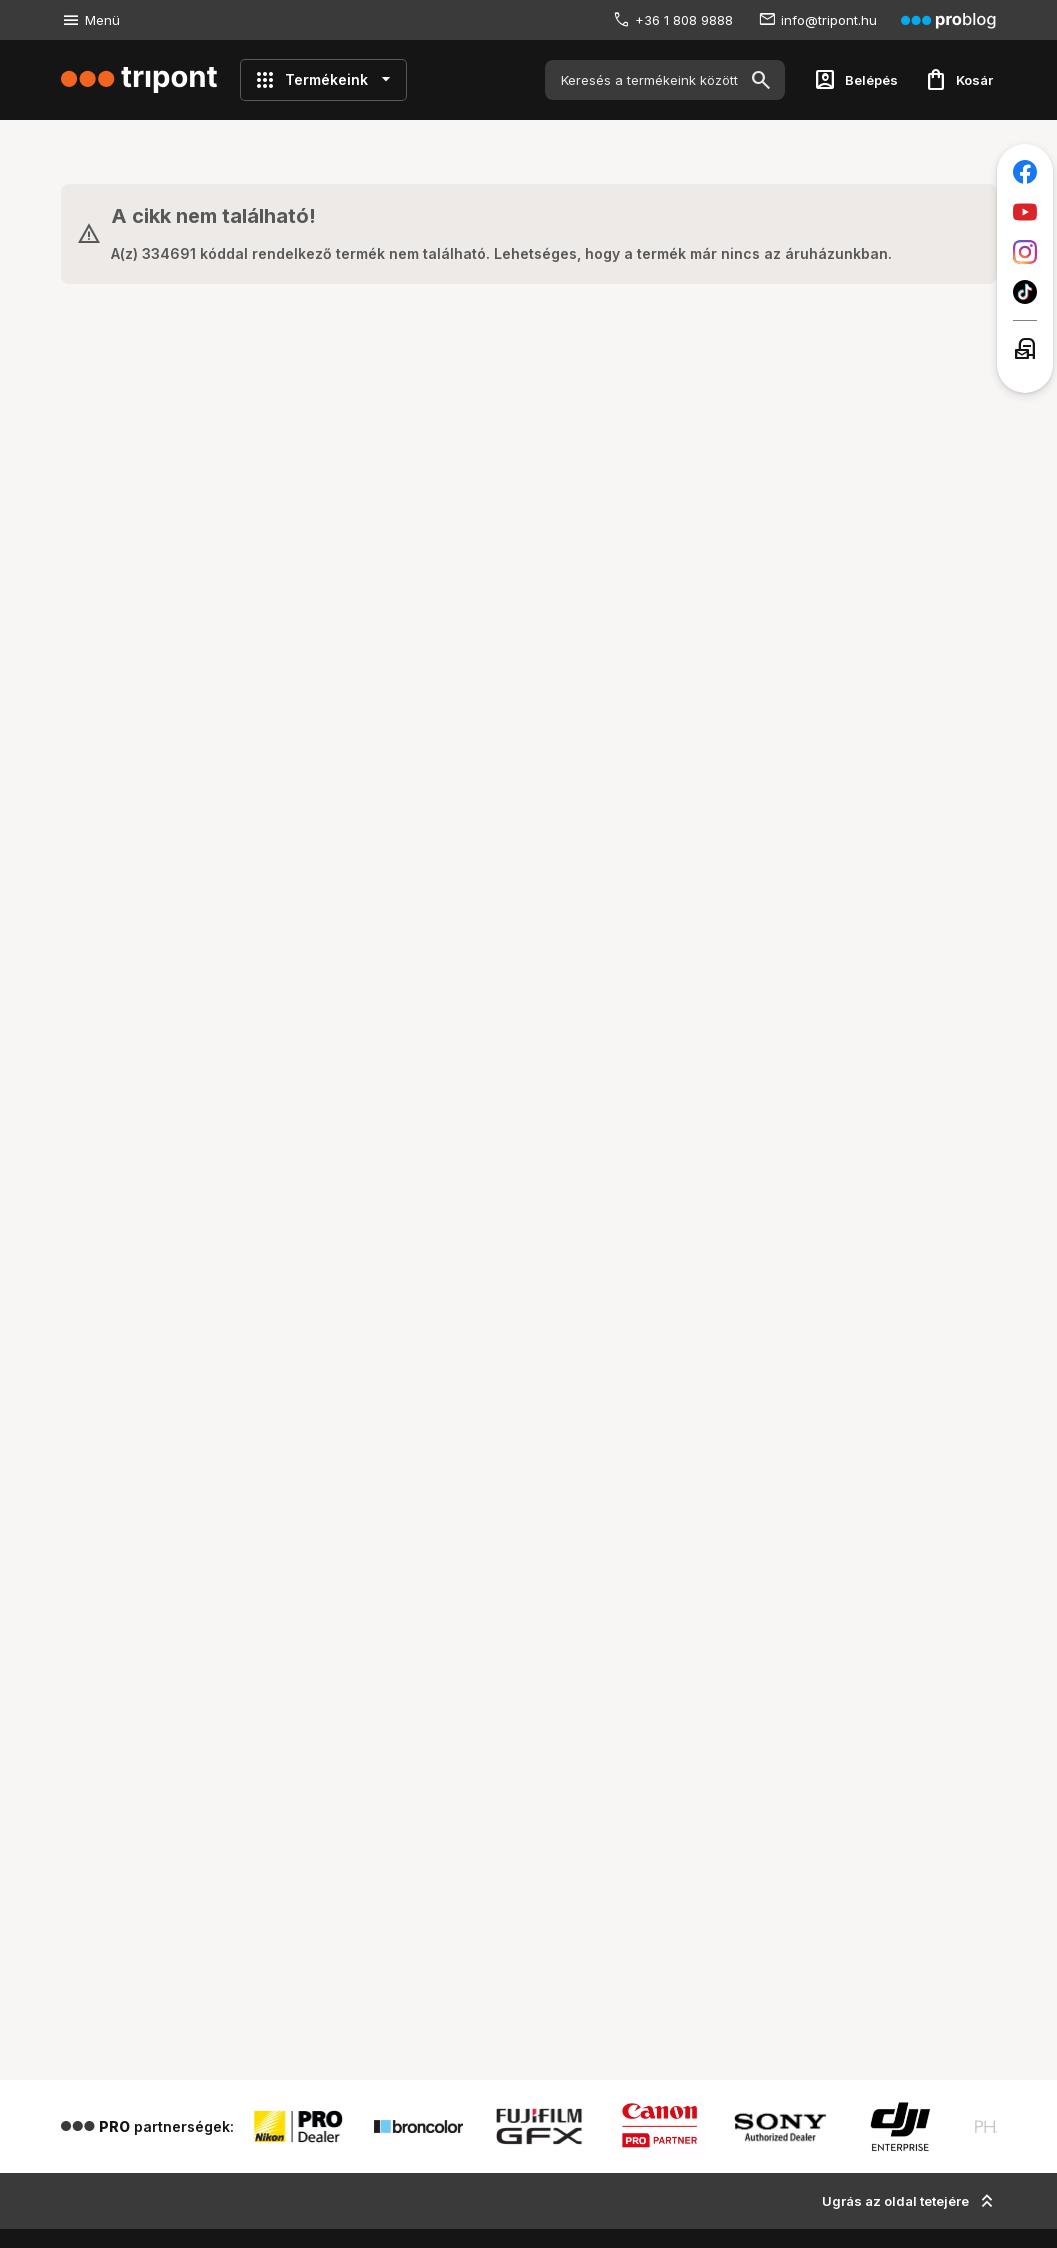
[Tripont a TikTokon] (1025, 292)
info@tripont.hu (829, 20)
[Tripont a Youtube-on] (1025, 212)
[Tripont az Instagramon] (1025, 252)
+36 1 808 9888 (684, 20)
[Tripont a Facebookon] (1025, 172)
